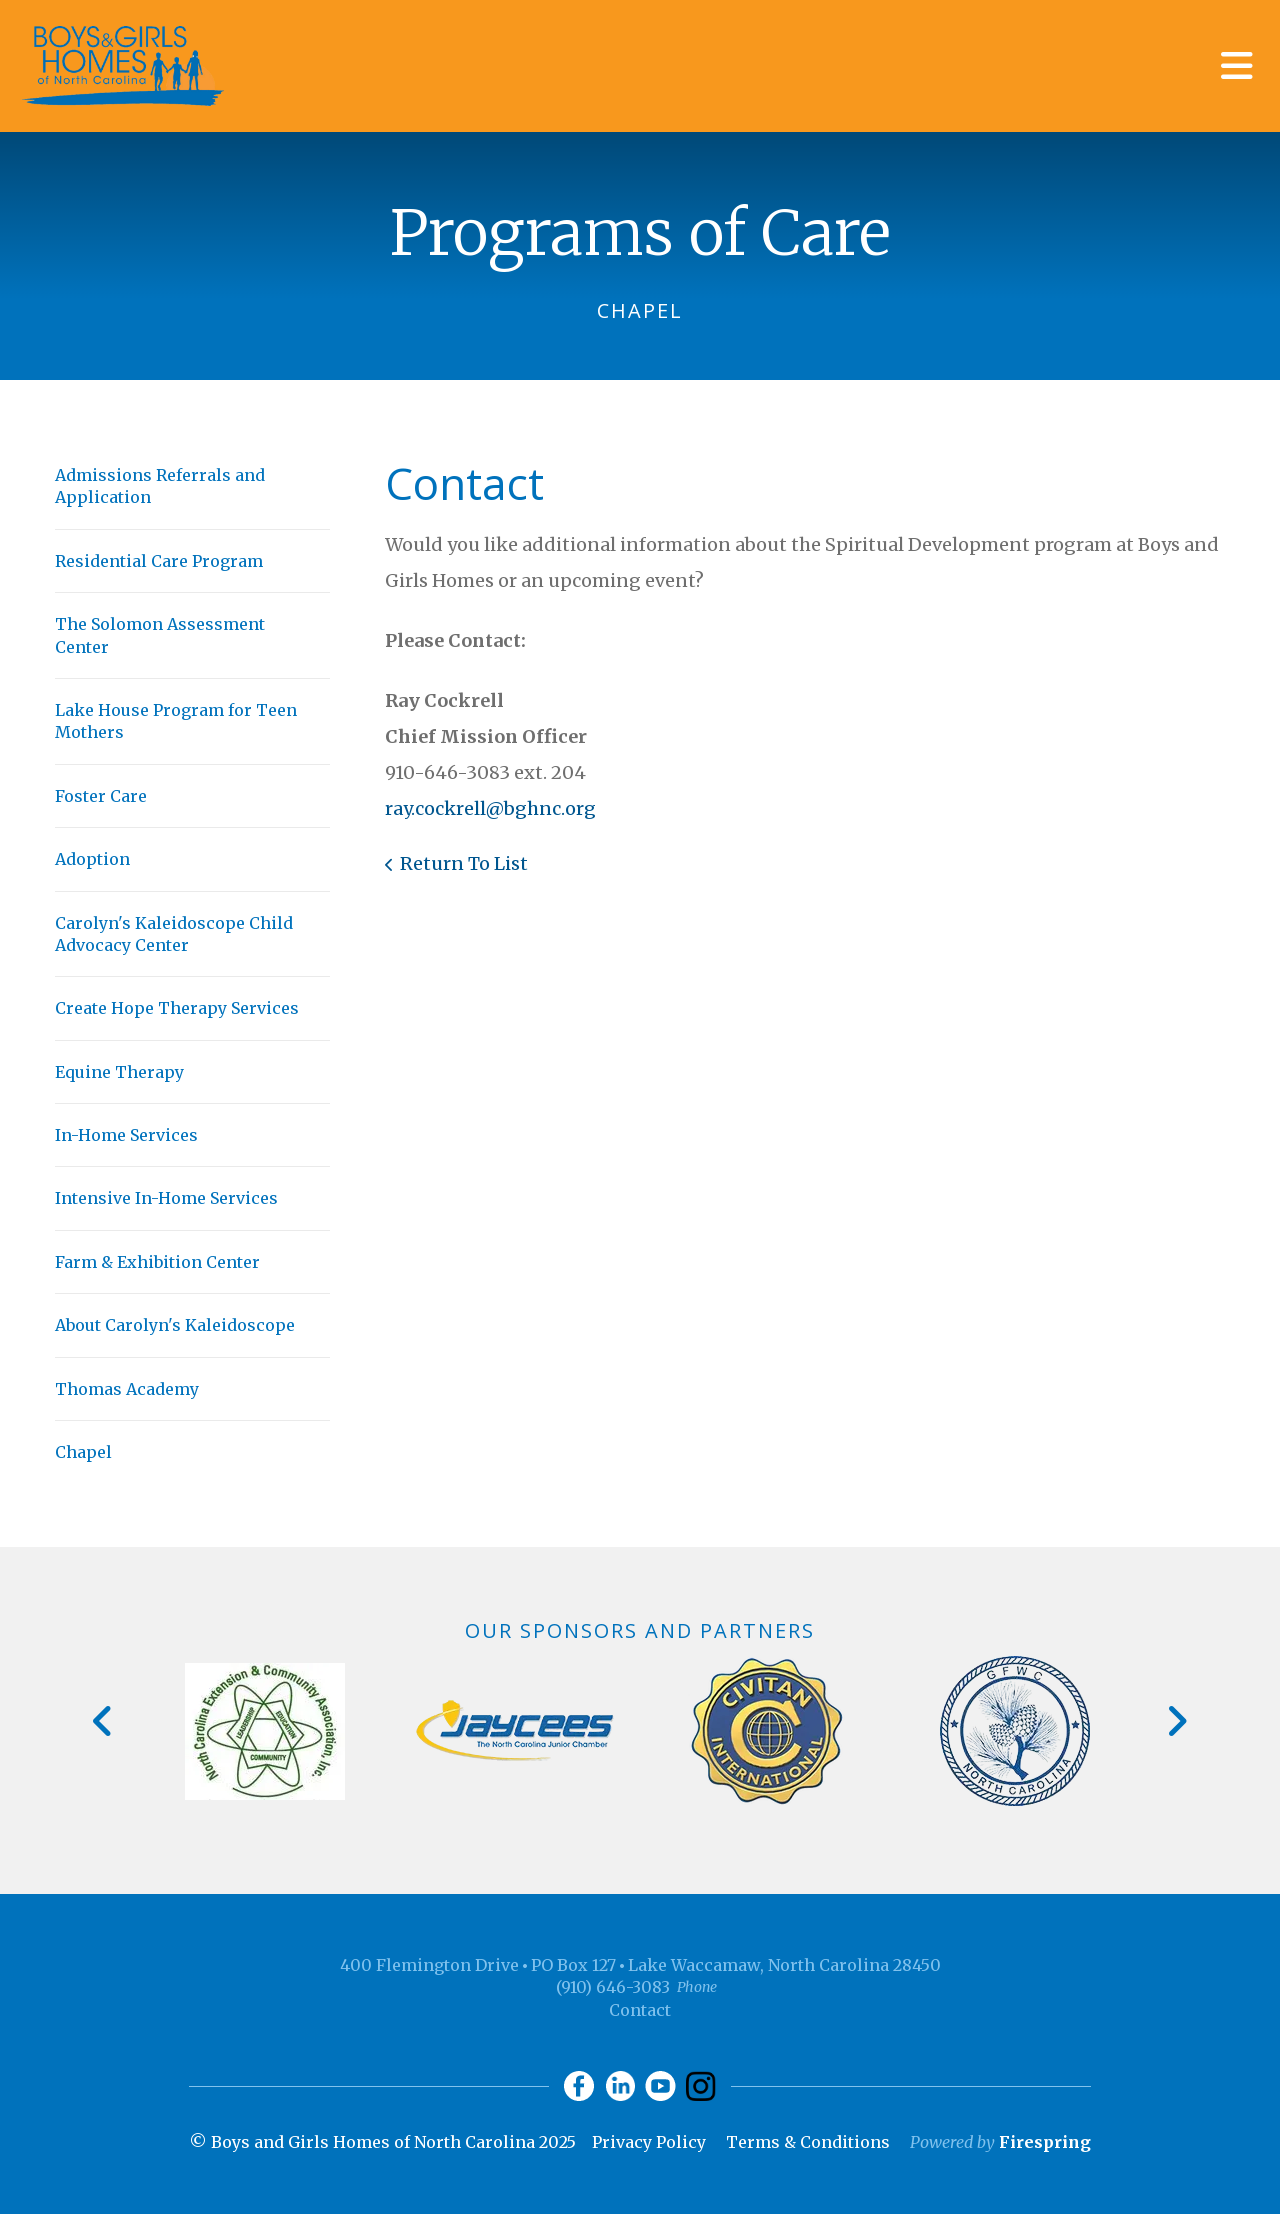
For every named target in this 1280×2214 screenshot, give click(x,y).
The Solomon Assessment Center (160, 635)
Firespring (1045, 2142)
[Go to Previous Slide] (103, 1721)
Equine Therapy (119, 1072)
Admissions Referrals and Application (160, 486)
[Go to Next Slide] (1176, 1721)
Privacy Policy (649, 2142)
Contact (640, 2010)
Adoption (92, 859)
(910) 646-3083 (613, 1987)
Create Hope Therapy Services (177, 1008)
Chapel (83, 1452)
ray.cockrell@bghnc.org (490, 808)
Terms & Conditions (808, 2142)
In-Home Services (126, 1135)
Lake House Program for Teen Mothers (176, 721)
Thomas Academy (127, 1389)
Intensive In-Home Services (166, 1198)
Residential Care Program (159, 561)
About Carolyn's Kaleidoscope (175, 1325)
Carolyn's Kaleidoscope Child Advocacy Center (174, 934)
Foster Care (101, 796)
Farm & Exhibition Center (157, 1262)
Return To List (464, 863)
